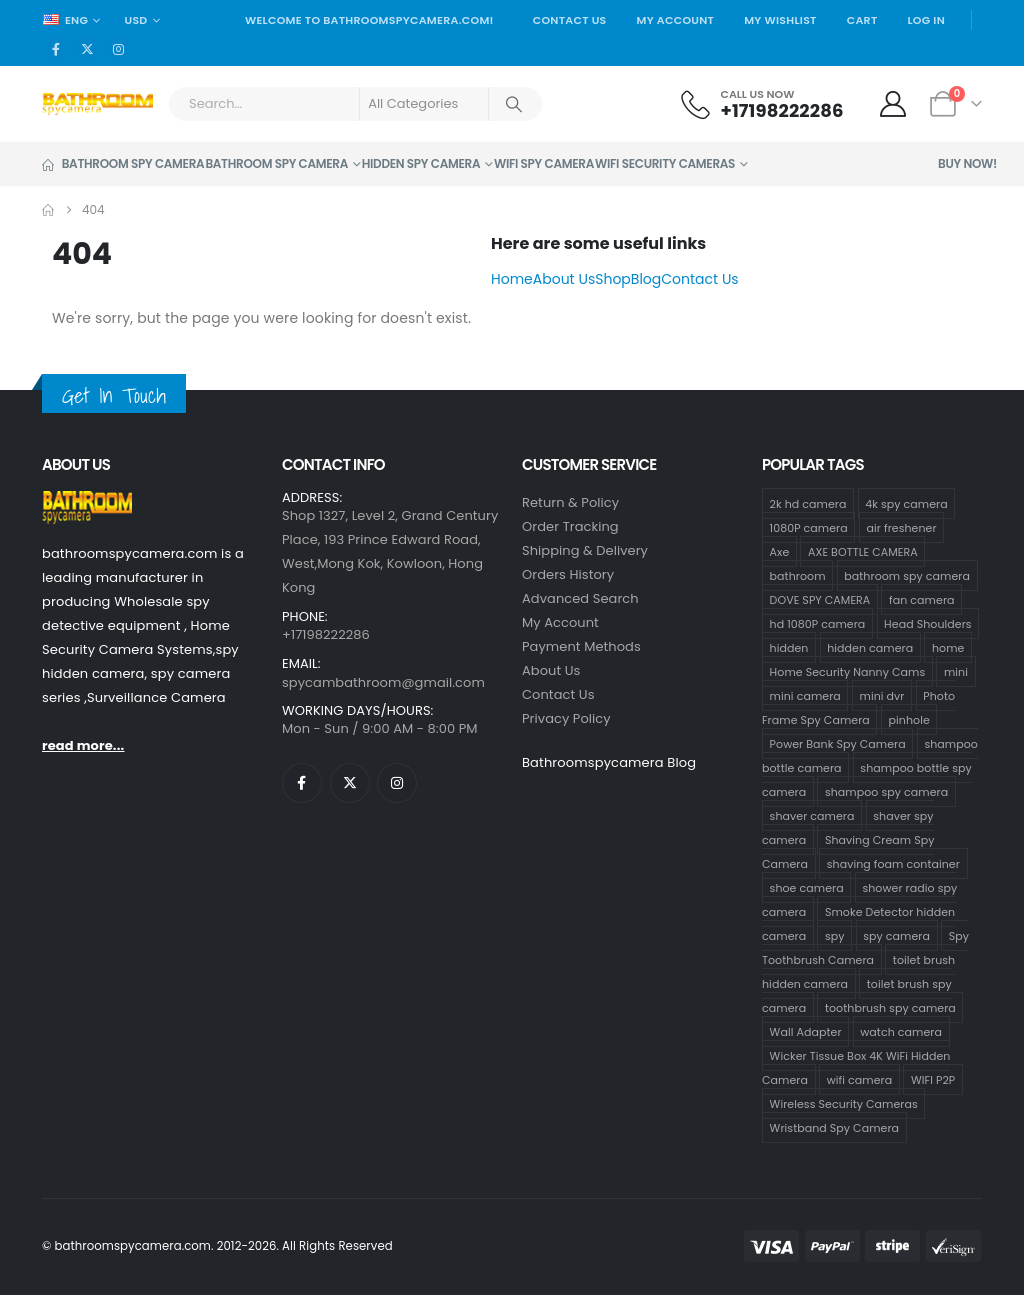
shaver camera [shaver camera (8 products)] (812, 816)
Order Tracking (570, 526)
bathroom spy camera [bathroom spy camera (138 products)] (907, 576)
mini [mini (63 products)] (956, 672)
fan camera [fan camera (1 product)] (921, 600)
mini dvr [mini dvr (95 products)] (882, 696)
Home (512, 279)
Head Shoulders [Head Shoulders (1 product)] (928, 624)
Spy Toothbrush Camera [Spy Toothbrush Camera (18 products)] (865, 948)
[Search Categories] (424, 104)
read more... (83, 745)
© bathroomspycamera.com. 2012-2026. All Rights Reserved (217, 1246)
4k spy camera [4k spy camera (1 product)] (906, 504)
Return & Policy (570, 502)
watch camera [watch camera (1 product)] (901, 1032)
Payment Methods (581, 646)
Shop (613, 279)
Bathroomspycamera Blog (609, 762)
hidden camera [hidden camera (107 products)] (870, 648)
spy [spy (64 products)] (835, 936)
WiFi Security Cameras (665, 163)
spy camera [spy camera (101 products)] (896, 936)
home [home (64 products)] (948, 648)
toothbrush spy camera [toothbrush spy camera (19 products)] (890, 1008)
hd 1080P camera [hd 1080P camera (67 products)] (818, 624)
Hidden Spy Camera (421, 163)
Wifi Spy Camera (544, 163)
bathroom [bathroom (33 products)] (798, 576)
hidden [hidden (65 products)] (789, 648)
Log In (927, 20)
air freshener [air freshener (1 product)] (902, 528)
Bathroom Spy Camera (123, 163)
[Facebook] (56, 49)
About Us (564, 279)
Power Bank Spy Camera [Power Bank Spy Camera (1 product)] (838, 744)
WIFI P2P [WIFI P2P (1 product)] (933, 1080)
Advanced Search (580, 598)
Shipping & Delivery (585, 550)
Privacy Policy (566, 718)
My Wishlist (780, 20)
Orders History (568, 574)
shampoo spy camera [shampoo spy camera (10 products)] (886, 792)
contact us (558, 694)
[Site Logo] (97, 104)
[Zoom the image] (87, 502)
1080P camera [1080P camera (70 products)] (809, 528)
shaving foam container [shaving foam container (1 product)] (893, 864)
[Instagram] (119, 49)
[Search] (514, 104)
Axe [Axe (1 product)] (780, 552)
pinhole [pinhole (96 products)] (909, 720)
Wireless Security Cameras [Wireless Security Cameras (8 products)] (844, 1104)
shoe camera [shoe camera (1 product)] (807, 888)
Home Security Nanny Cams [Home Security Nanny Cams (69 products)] (848, 672)
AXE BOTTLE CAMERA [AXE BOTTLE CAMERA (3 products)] (863, 552)
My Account (676, 20)
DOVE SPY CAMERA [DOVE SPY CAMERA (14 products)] (820, 600)
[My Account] (893, 104)
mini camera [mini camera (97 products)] (805, 696)
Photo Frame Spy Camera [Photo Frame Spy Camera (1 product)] (858, 708)
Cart (862, 20)
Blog (646, 279)
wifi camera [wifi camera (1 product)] (860, 1080)
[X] (87, 49)
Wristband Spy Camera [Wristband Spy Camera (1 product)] (835, 1128)
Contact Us (570, 20)
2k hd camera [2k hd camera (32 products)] (808, 504)
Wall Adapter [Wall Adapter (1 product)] (806, 1032)
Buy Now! (967, 163)
